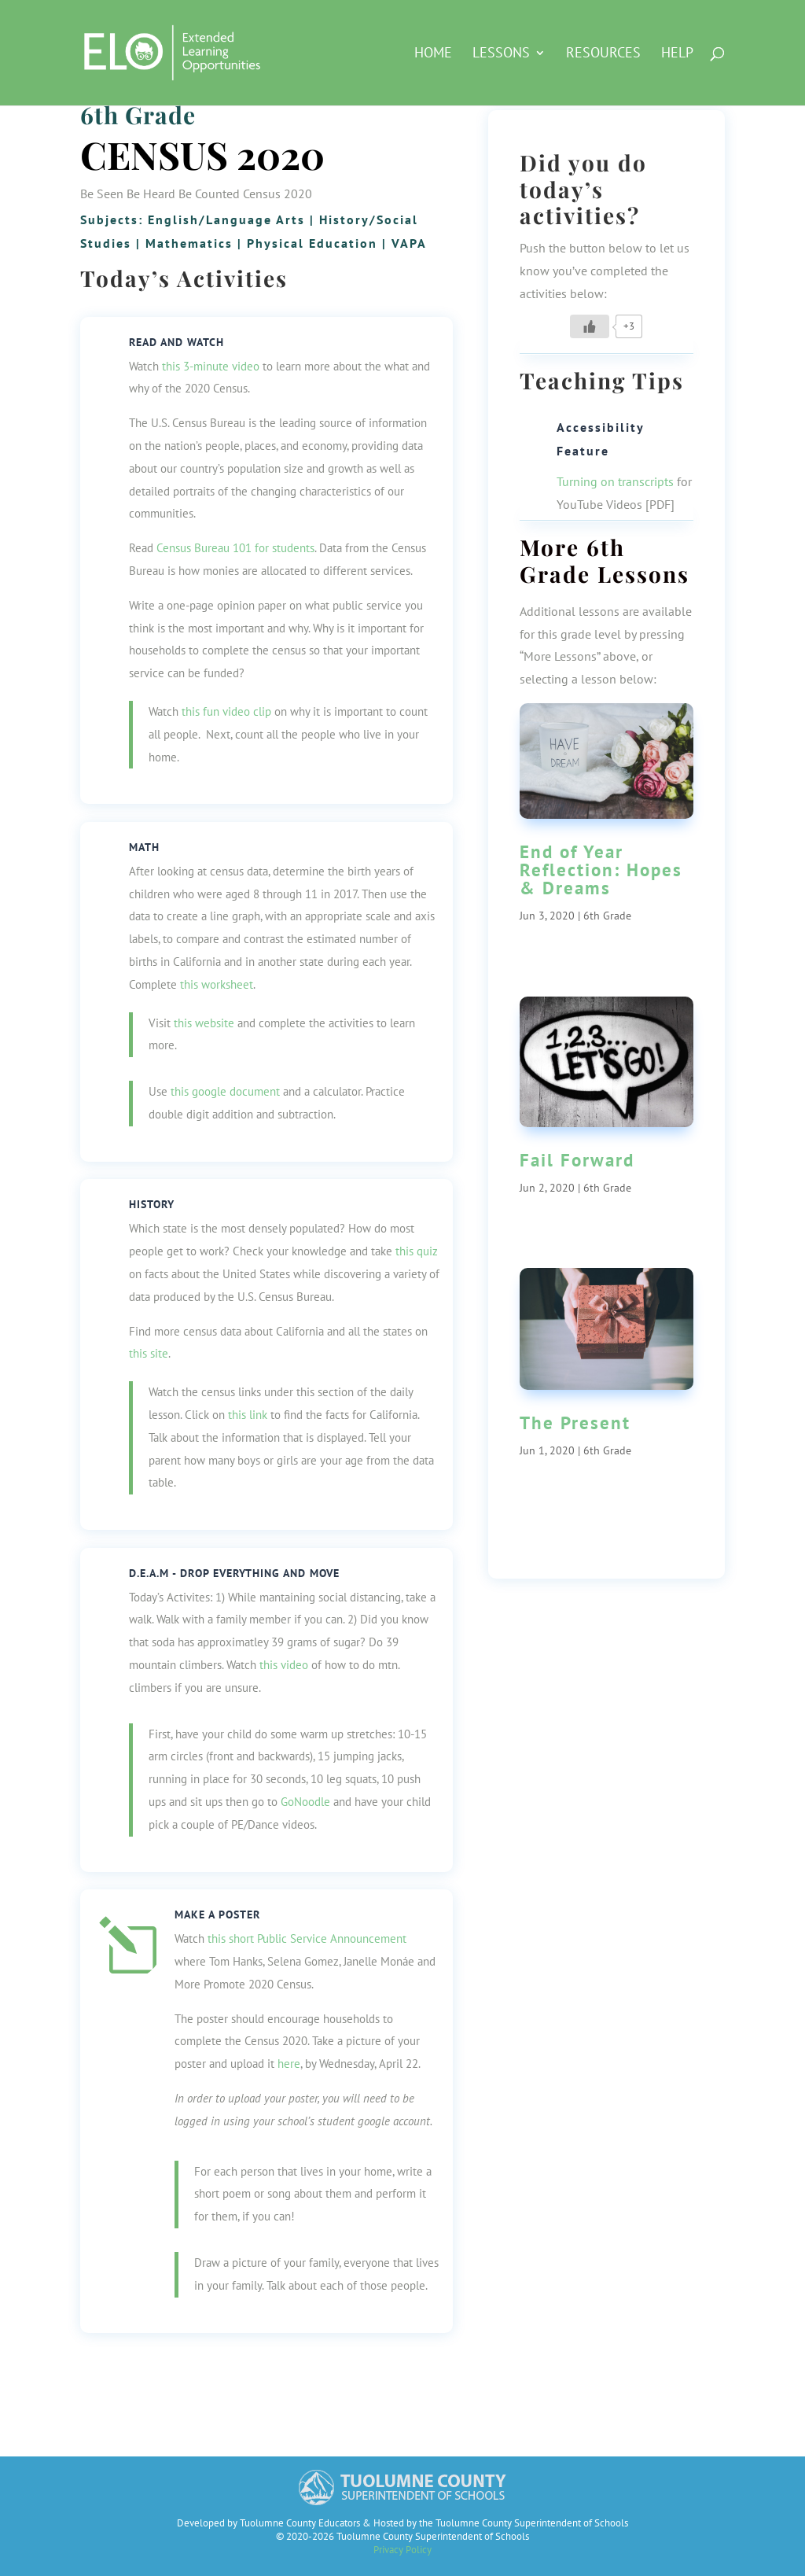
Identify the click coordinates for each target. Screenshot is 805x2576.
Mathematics (189, 243)
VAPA (409, 243)
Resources (603, 54)
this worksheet (216, 984)
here (289, 2063)
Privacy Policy (402, 2549)
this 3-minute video (210, 366)
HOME (433, 54)
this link (247, 1414)
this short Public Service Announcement (307, 1938)
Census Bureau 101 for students (235, 547)
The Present (575, 1422)
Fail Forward (577, 1159)
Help (677, 54)
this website (204, 1022)
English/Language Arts (226, 219)
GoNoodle (305, 1801)
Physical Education (312, 243)
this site (148, 1353)
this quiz (416, 1251)
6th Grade (138, 115)
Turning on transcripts (615, 481)
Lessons (501, 54)
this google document (225, 1091)
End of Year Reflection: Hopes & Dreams (601, 869)
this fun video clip (226, 711)
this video (283, 1664)
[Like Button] (589, 326)
